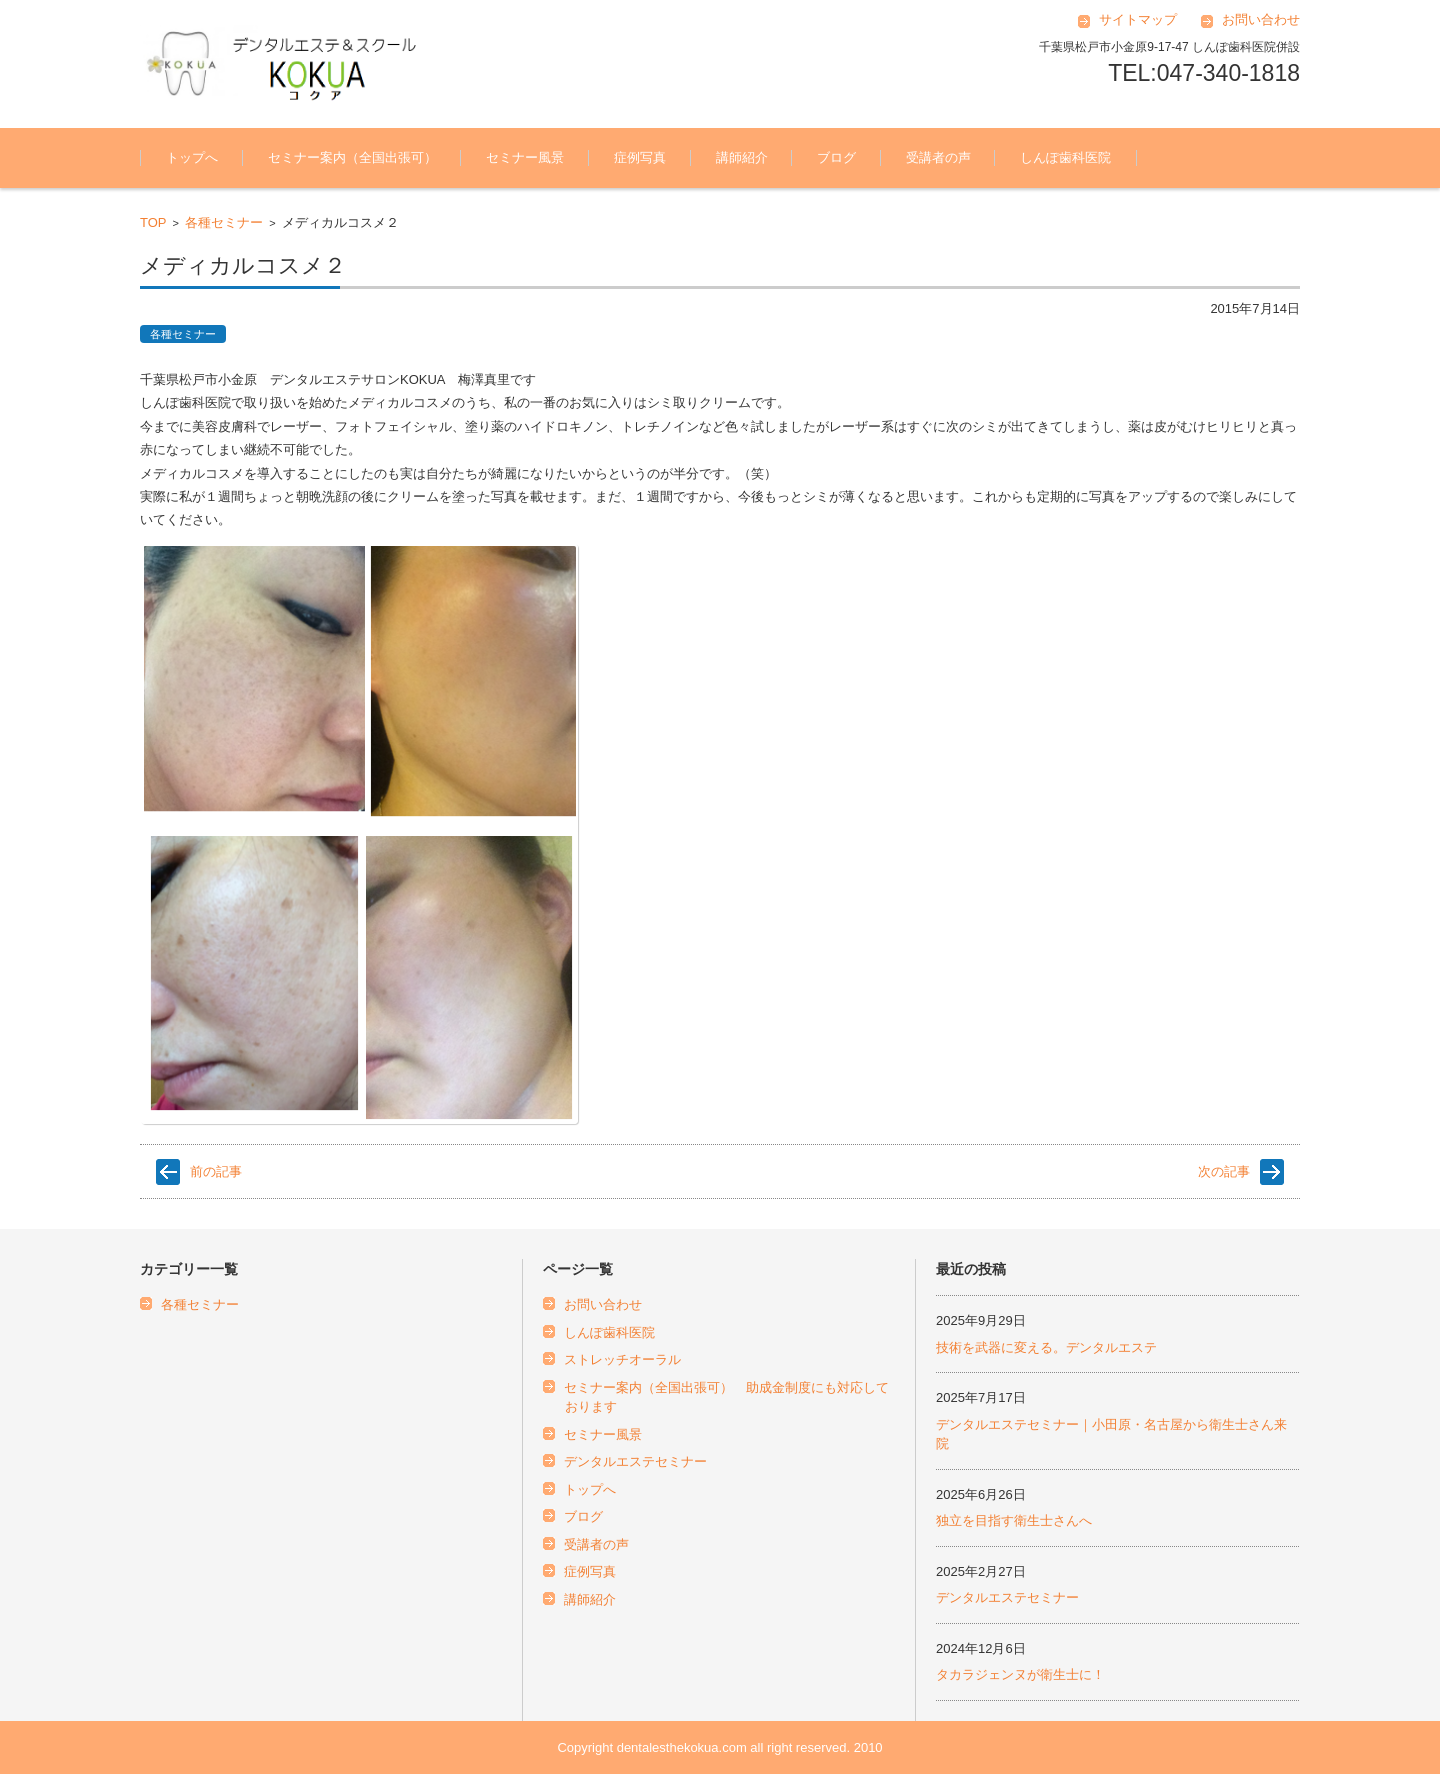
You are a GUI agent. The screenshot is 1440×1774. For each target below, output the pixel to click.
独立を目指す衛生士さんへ (1014, 1520)
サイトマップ (1138, 19)
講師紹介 (742, 157)
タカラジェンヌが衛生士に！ (1020, 1674)
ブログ (836, 157)
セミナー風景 (525, 157)
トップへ (192, 157)
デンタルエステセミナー (635, 1461)
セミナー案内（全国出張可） (352, 157)
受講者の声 (938, 157)
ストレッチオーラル (622, 1359)
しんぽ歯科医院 (1065, 157)
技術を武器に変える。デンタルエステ (1046, 1347)
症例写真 (640, 157)
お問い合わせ (1261, 19)
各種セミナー (224, 222)
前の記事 (216, 1171)
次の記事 (1224, 1171)
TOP (153, 222)
